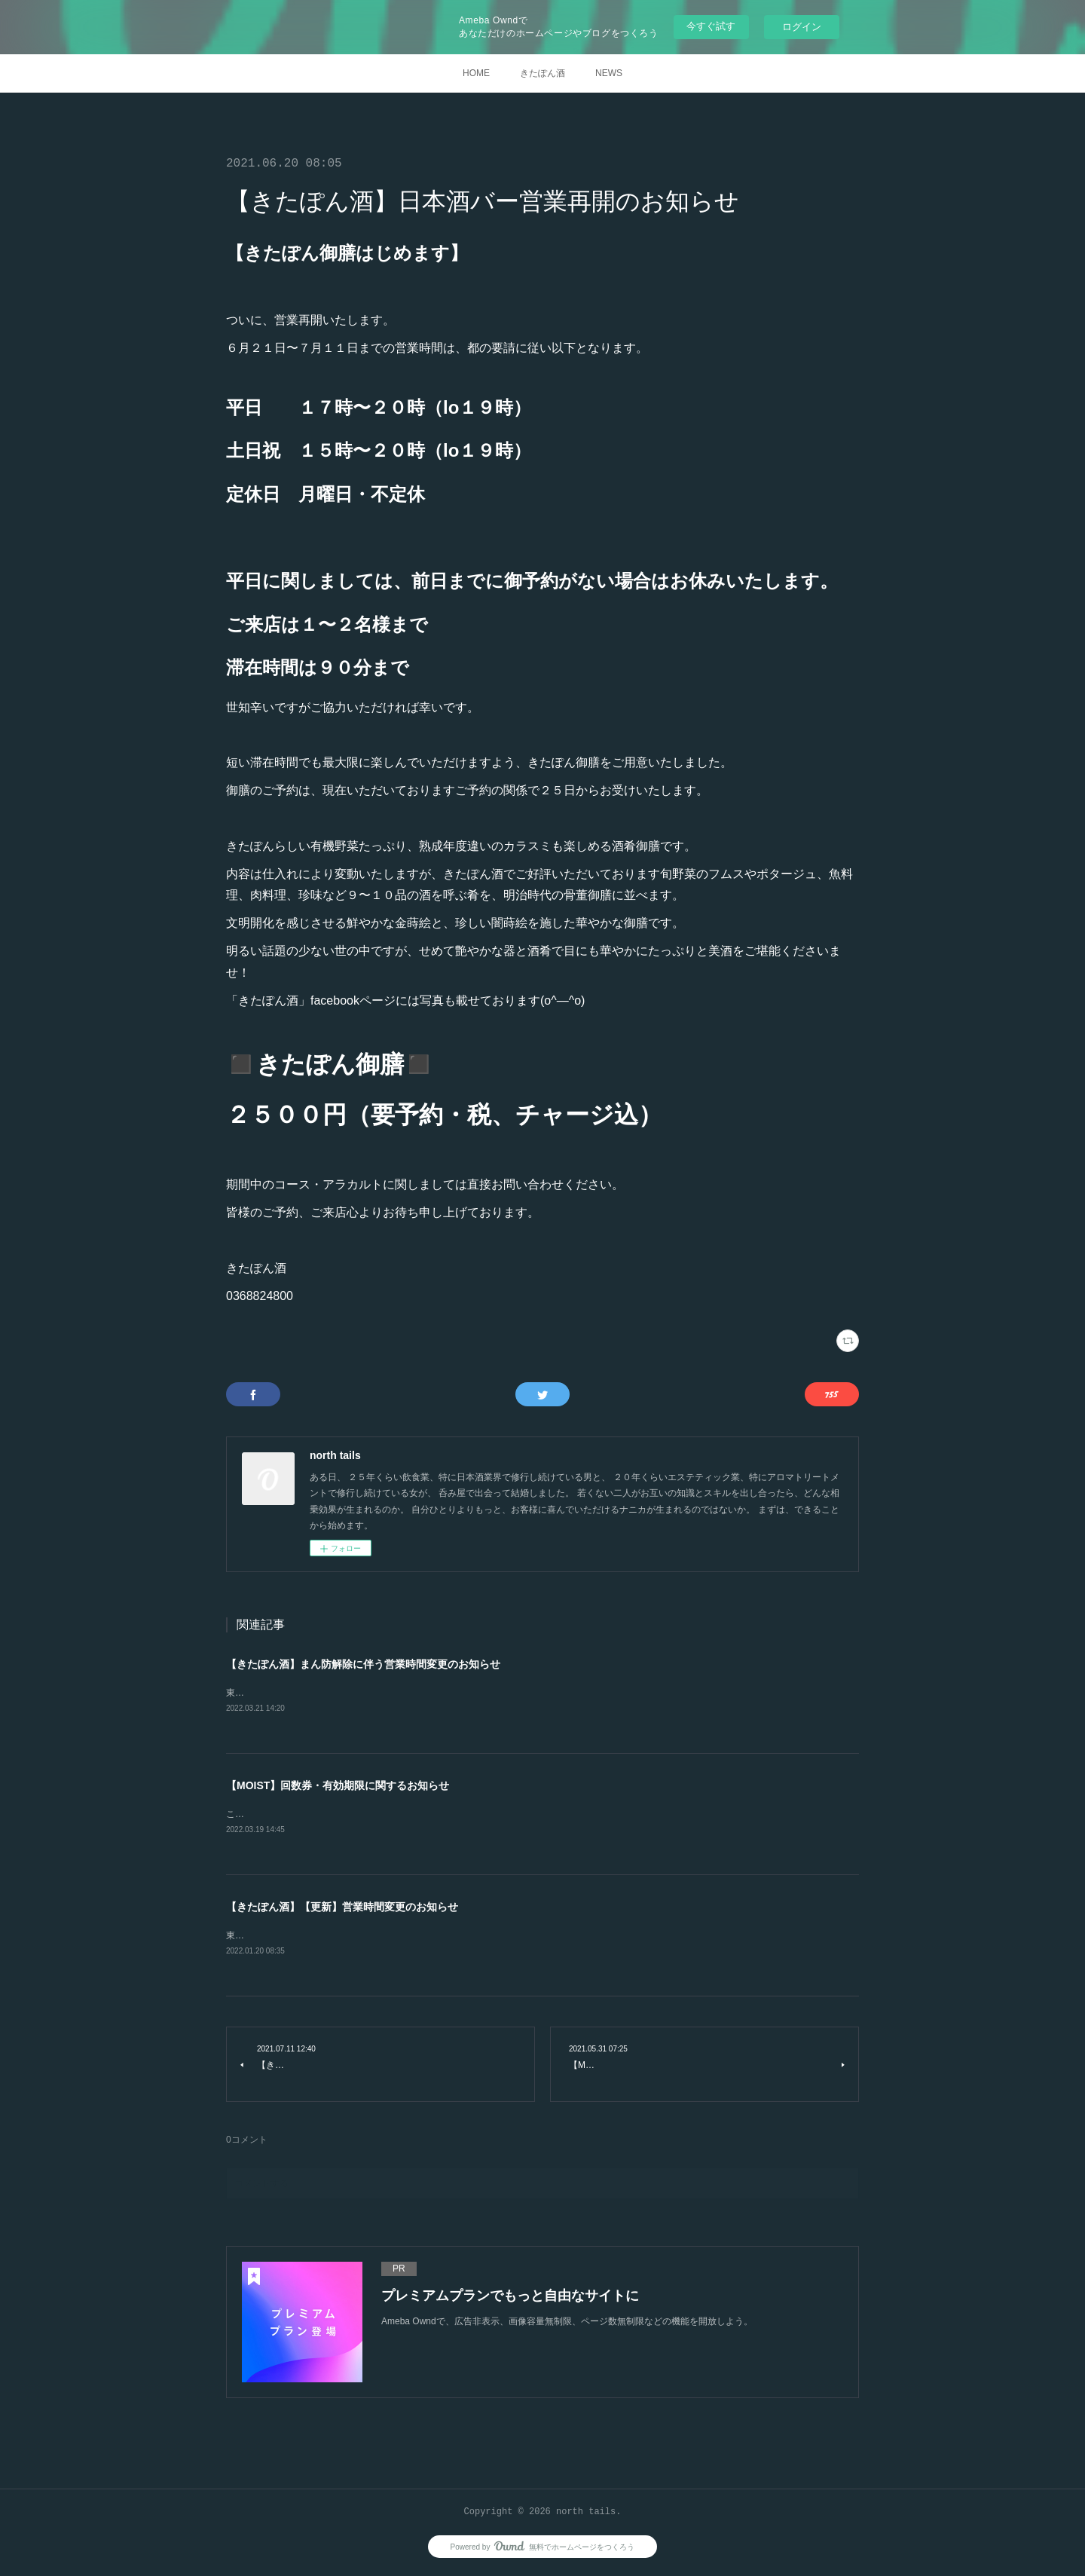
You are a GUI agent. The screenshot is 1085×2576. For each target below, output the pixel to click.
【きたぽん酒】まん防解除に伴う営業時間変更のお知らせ (363, 1664)
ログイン (801, 26)
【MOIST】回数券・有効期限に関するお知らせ (337, 1786)
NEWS (608, 73)
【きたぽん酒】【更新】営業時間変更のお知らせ (342, 1909)
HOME (476, 73)
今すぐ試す (710, 26)
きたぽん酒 (542, 73)
